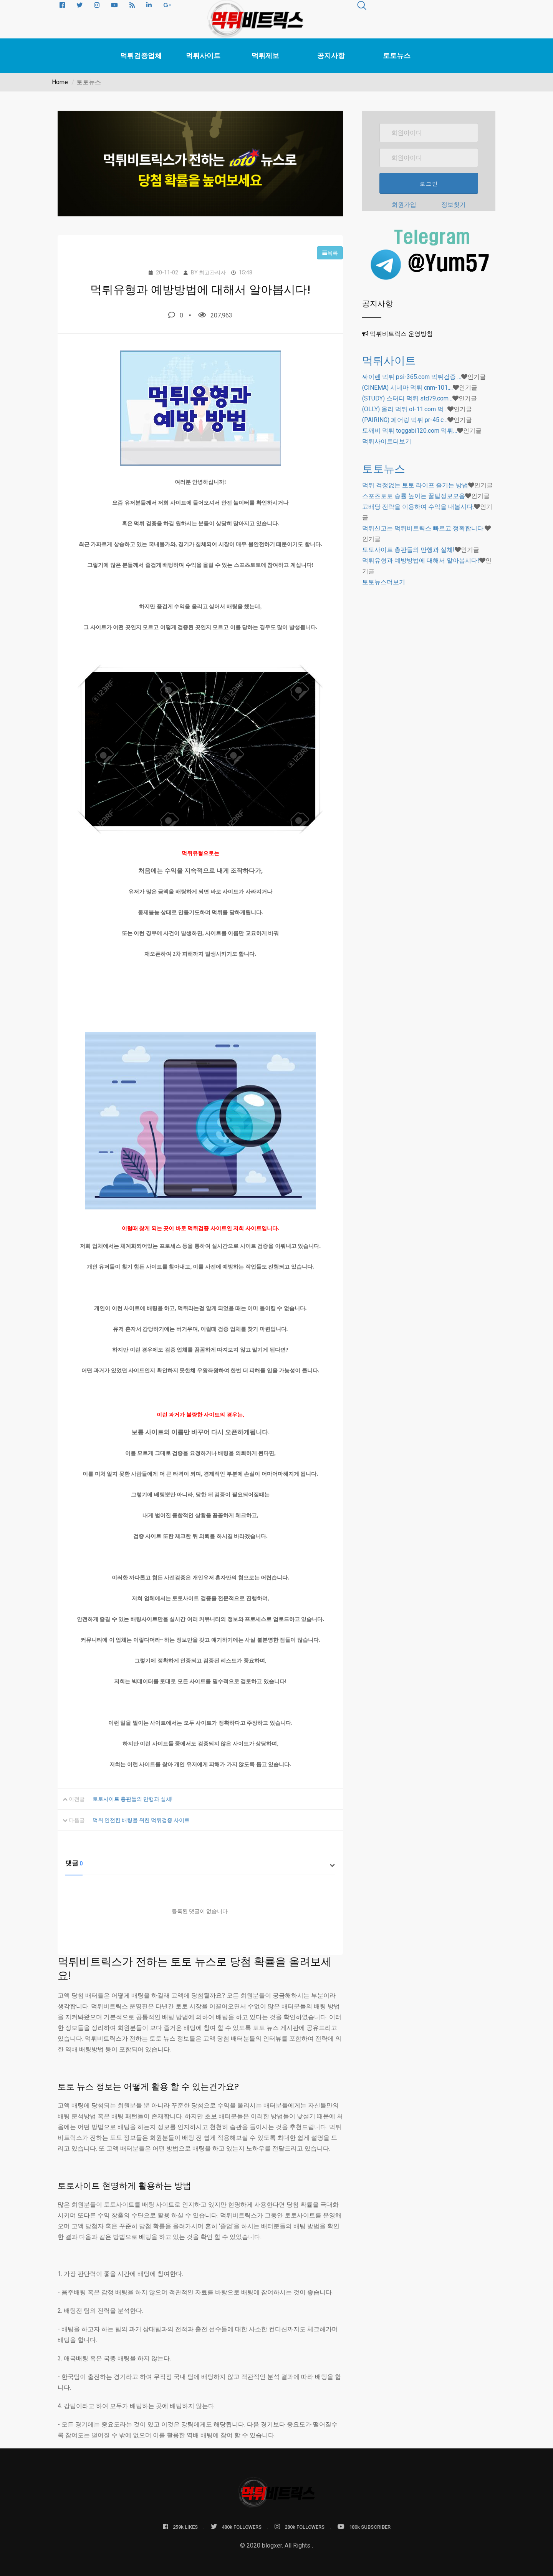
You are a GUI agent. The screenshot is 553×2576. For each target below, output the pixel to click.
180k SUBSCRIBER (364, 2526)
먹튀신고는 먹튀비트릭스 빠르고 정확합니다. (423, 528)
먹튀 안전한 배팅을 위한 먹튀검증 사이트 (141, 1820)
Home (60, 82)
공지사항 (331, 55)
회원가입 (404, 204)
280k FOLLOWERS (300, 2526)
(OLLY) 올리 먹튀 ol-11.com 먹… (404, 409)
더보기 (386, 441)
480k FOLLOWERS (236, 2526)
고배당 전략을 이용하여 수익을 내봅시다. (418, 506)
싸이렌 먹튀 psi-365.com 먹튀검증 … (411, 376)
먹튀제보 (265, 55)
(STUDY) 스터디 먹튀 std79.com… (407, 398)
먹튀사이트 (203, 55)
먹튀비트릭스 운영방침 (401, 333)
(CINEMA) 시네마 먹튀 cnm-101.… (407, 387)
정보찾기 (453, 204)
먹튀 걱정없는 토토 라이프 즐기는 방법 (415, 485)
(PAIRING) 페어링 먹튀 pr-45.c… (404, 420)
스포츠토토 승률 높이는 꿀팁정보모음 (413, 496)
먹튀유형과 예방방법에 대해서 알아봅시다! (420, 560)
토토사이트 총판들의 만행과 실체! (132, 1799)
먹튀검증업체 (141, 55)
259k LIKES (180, 2526)
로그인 (429, 184)
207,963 (215, 315)
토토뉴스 (397, 55)
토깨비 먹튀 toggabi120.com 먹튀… (409, 430)
